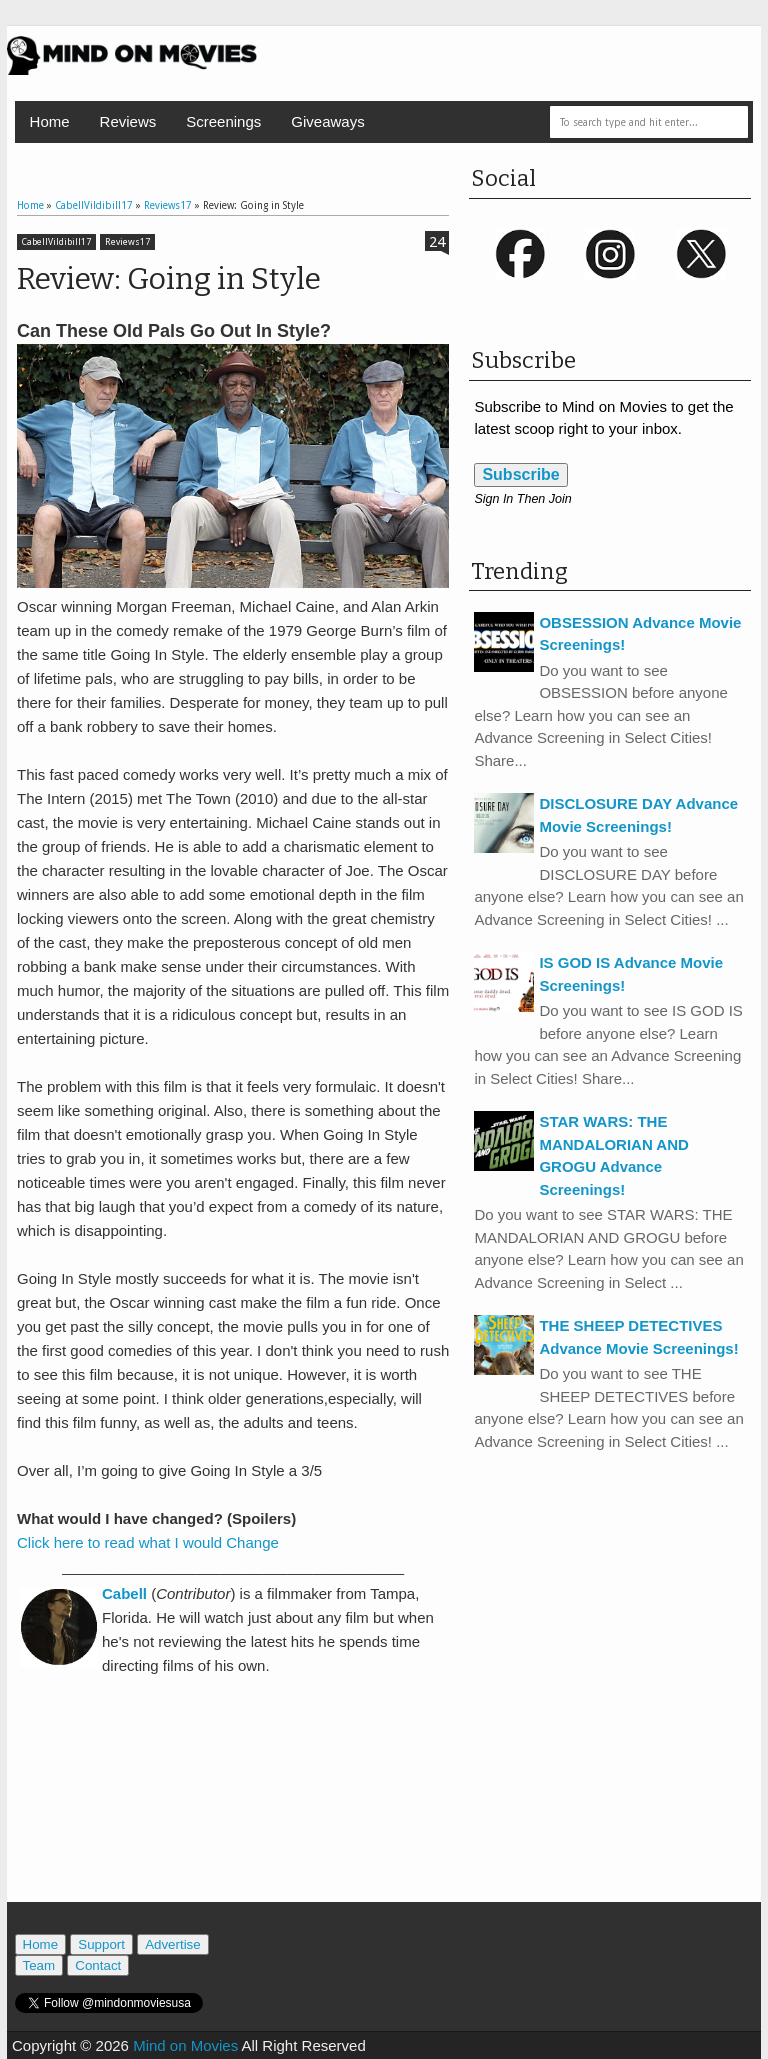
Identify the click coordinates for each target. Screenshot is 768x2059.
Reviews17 (127, 242)
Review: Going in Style (169, 279)
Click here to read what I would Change (148, 1542)
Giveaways (327, 121)
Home (50, 121)
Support (101, 1944)
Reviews (128, 121)
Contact (98, 1965)
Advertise (173, 1944)
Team (39, 1965)
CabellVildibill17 (56, 242)
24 (437, 242)
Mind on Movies (185, 2045)
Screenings (223, 121)
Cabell (124, 1593)
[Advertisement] (251, 1812)
